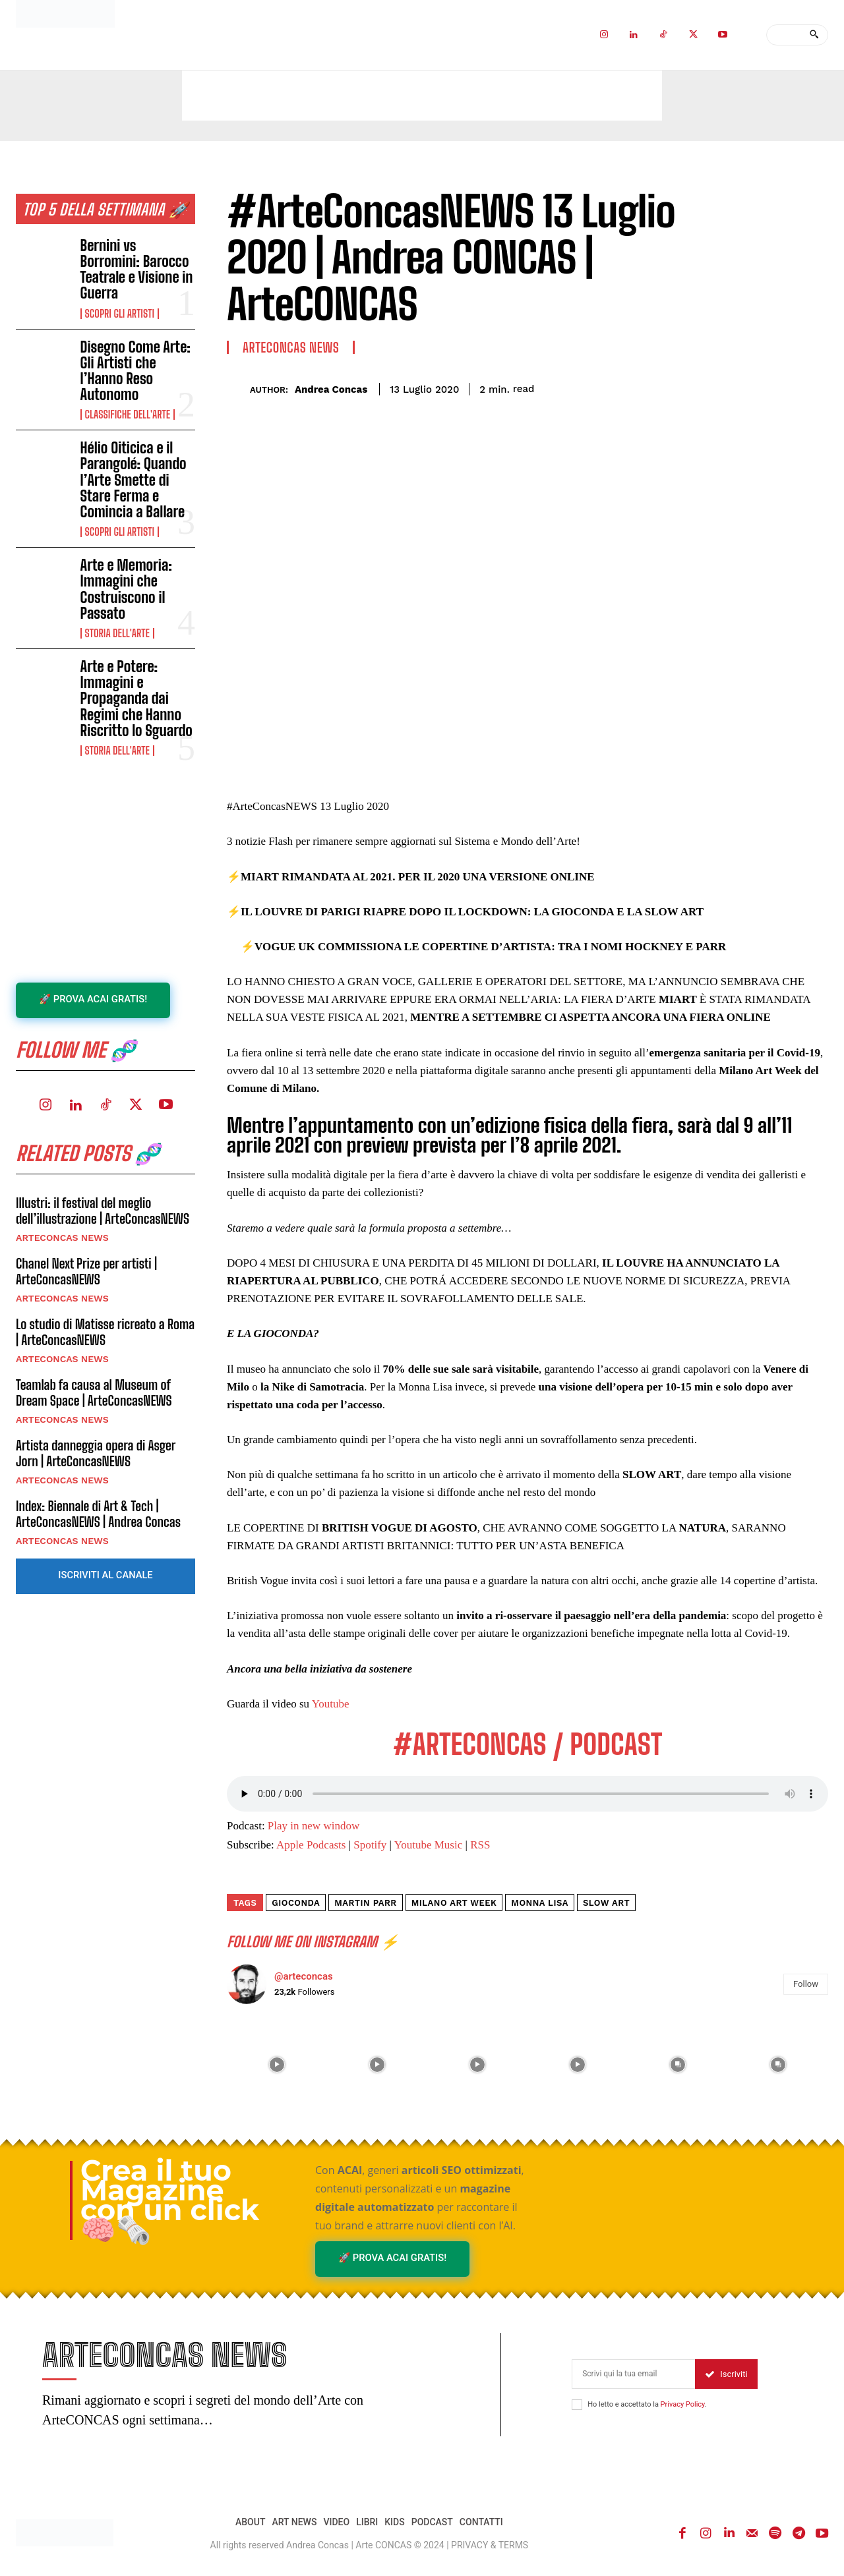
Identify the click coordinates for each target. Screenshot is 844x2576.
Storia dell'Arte (117, 633)
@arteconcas (303, 1976)
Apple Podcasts (311, 1845)
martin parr (365, 1903)
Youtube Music (428, 1845)
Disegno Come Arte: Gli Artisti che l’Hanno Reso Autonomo (135, 371)
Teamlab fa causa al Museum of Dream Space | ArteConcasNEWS (94, 1394)
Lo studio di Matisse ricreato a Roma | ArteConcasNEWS (105, 1334)
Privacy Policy (683, 2405)
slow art (606, 1903)
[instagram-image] (277, 2065)
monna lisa (539, 1903)
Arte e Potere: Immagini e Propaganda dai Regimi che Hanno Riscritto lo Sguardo (136, 698)
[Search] (814, 34)
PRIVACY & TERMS (489, 2547)
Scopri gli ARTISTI (119, 313)
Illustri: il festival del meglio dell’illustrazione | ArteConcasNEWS (102, 1212)
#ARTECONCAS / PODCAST (528, 1744)
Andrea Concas (331, 389)
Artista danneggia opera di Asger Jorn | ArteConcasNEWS (95, 1455)
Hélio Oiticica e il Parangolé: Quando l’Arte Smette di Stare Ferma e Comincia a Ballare (133, 480)
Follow (805, 1984)
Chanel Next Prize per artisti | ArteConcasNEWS (86, 1273)
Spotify (369, 1845)
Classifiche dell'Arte (127, 414)
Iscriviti (726, 2375)
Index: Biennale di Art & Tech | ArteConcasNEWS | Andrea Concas (98, 1515)
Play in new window (313, 1825)
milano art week (454, 1903)
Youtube (330, 1704)
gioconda (296, 1903)
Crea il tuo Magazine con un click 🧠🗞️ (169, 2200)
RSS (480, 1845)
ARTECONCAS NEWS (62, 1239)
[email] (633, 2375)
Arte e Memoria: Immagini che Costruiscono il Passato (126, 589)
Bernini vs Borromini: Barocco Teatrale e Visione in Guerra (136, 269)
